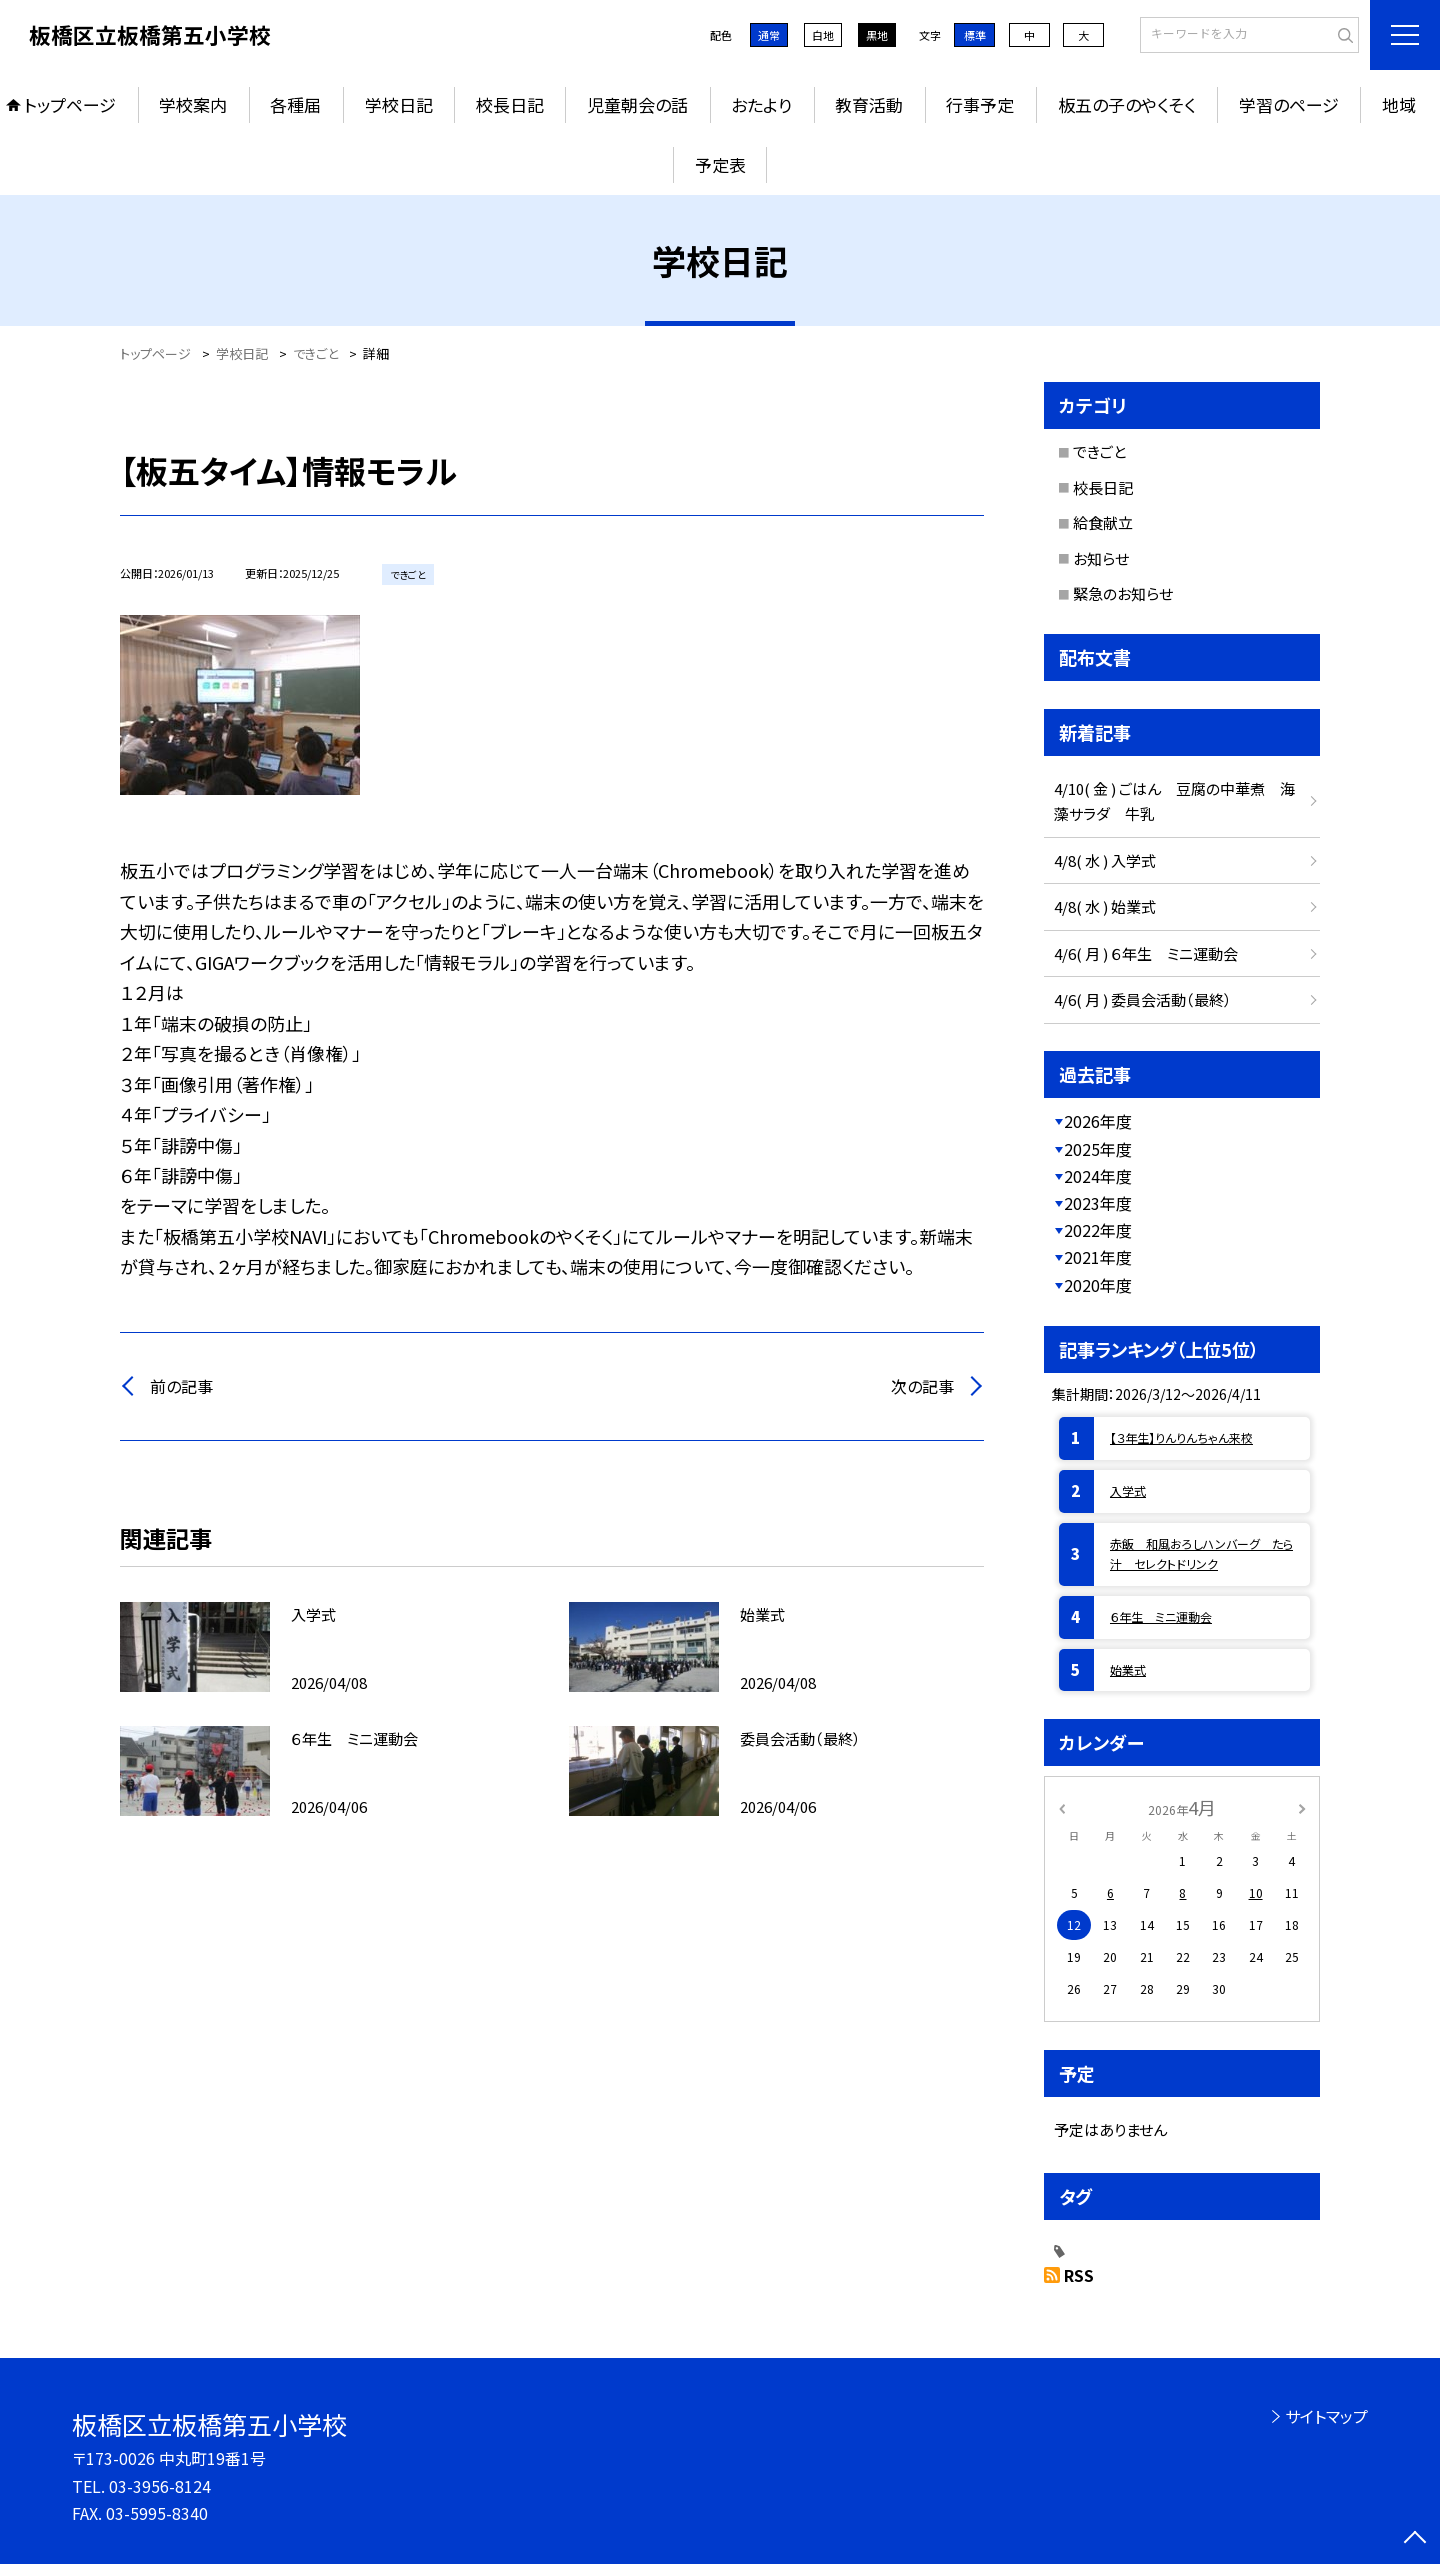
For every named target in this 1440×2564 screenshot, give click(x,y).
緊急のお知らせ (1123, 593)
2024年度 (1098, 1176)
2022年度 (1098, 1230)
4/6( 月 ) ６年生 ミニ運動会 (1146, 953)
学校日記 (399, 104)
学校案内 (193, 104)
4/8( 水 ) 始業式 (1105, 906)
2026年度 (1098, 1121)
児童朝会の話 (637, 104)
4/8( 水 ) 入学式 (1105, 860)
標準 (975, 35)
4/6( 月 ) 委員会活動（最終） (1143, 999)
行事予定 (980, 104)
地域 (1399, 104)
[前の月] (1062, 1806)
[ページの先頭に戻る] (1415, 2539)
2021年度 (1098, 1257)
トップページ (70, 104)
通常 (769, 35)
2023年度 (1098, 1203)
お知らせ (1101, 558)
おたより (761, 104)
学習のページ (1289, 104)
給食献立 (1103, 522)
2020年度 (1098, 1285)
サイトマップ (1326, 2416)
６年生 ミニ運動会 (1161, 1616)
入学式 (1128, 1490)
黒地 (877, 35)
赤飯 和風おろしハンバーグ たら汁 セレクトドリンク (1201, 1553)
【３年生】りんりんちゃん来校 (1181, 1437)
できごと (1099, 451)
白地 (823, 35)
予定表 (720, 164)
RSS (1079, 2275)
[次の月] (1302, 1806)
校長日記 (510, 104)
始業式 (1128, 1669)
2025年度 (1098, 1149)
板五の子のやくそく (1127, 104)
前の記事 (181, 1386)
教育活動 (869, 104)
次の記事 (922, 1386)
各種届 (295, 104)
